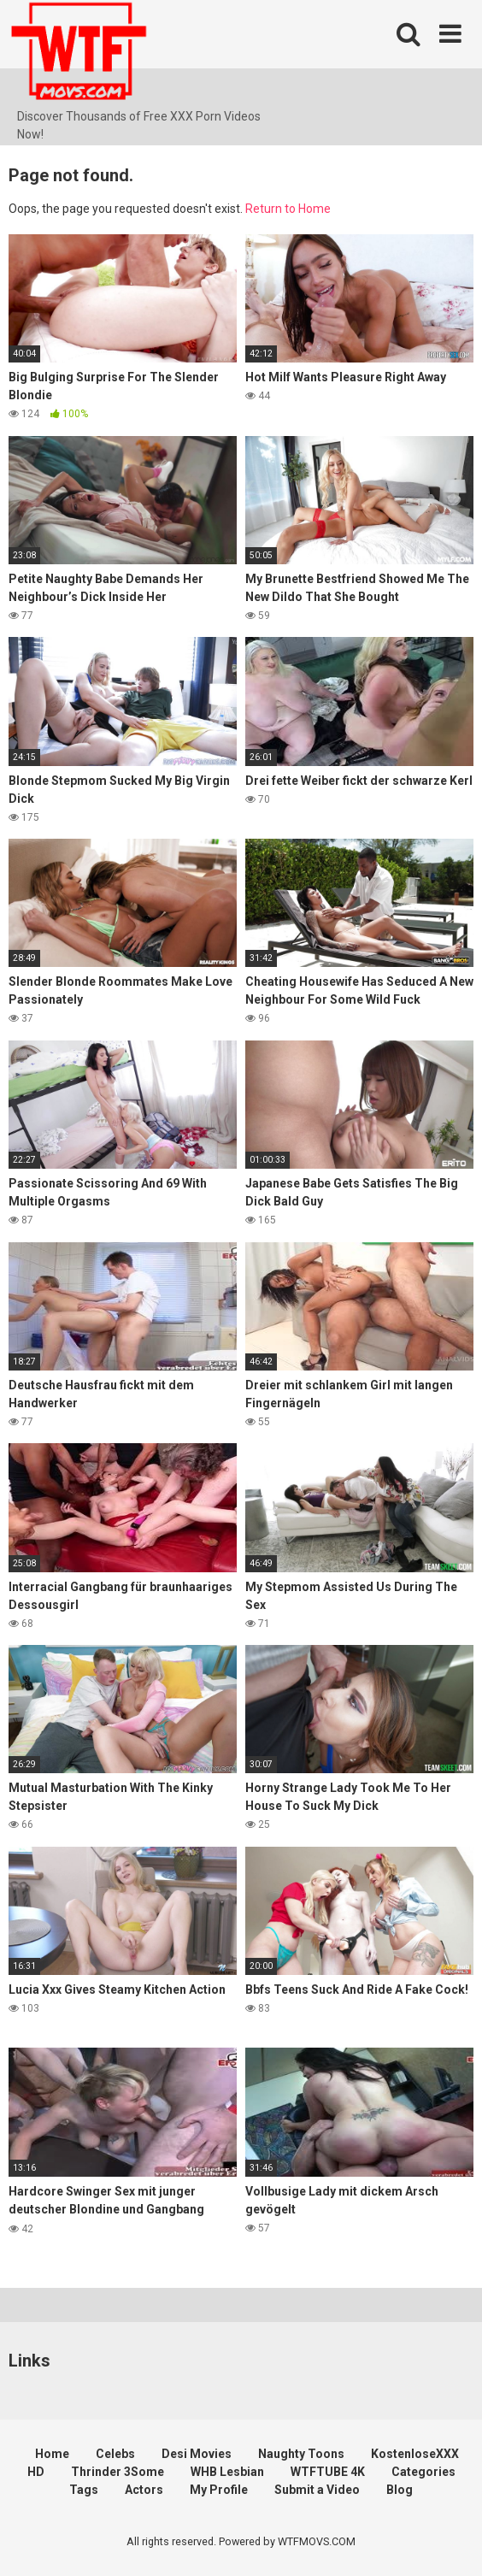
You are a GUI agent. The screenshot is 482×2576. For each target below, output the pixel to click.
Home (52, 2454)
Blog (399, 2489)
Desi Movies (197, 2454)
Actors (144, 2489)
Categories (423, 2472)
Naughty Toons (301, 2454)
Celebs (115, 2454)
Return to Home (288, 208)
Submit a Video (317, 2489)
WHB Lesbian (227, 2472)
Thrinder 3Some (117, 2472)
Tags (83, 2489)
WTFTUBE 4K (328, 2472)
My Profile (219, 2489)
